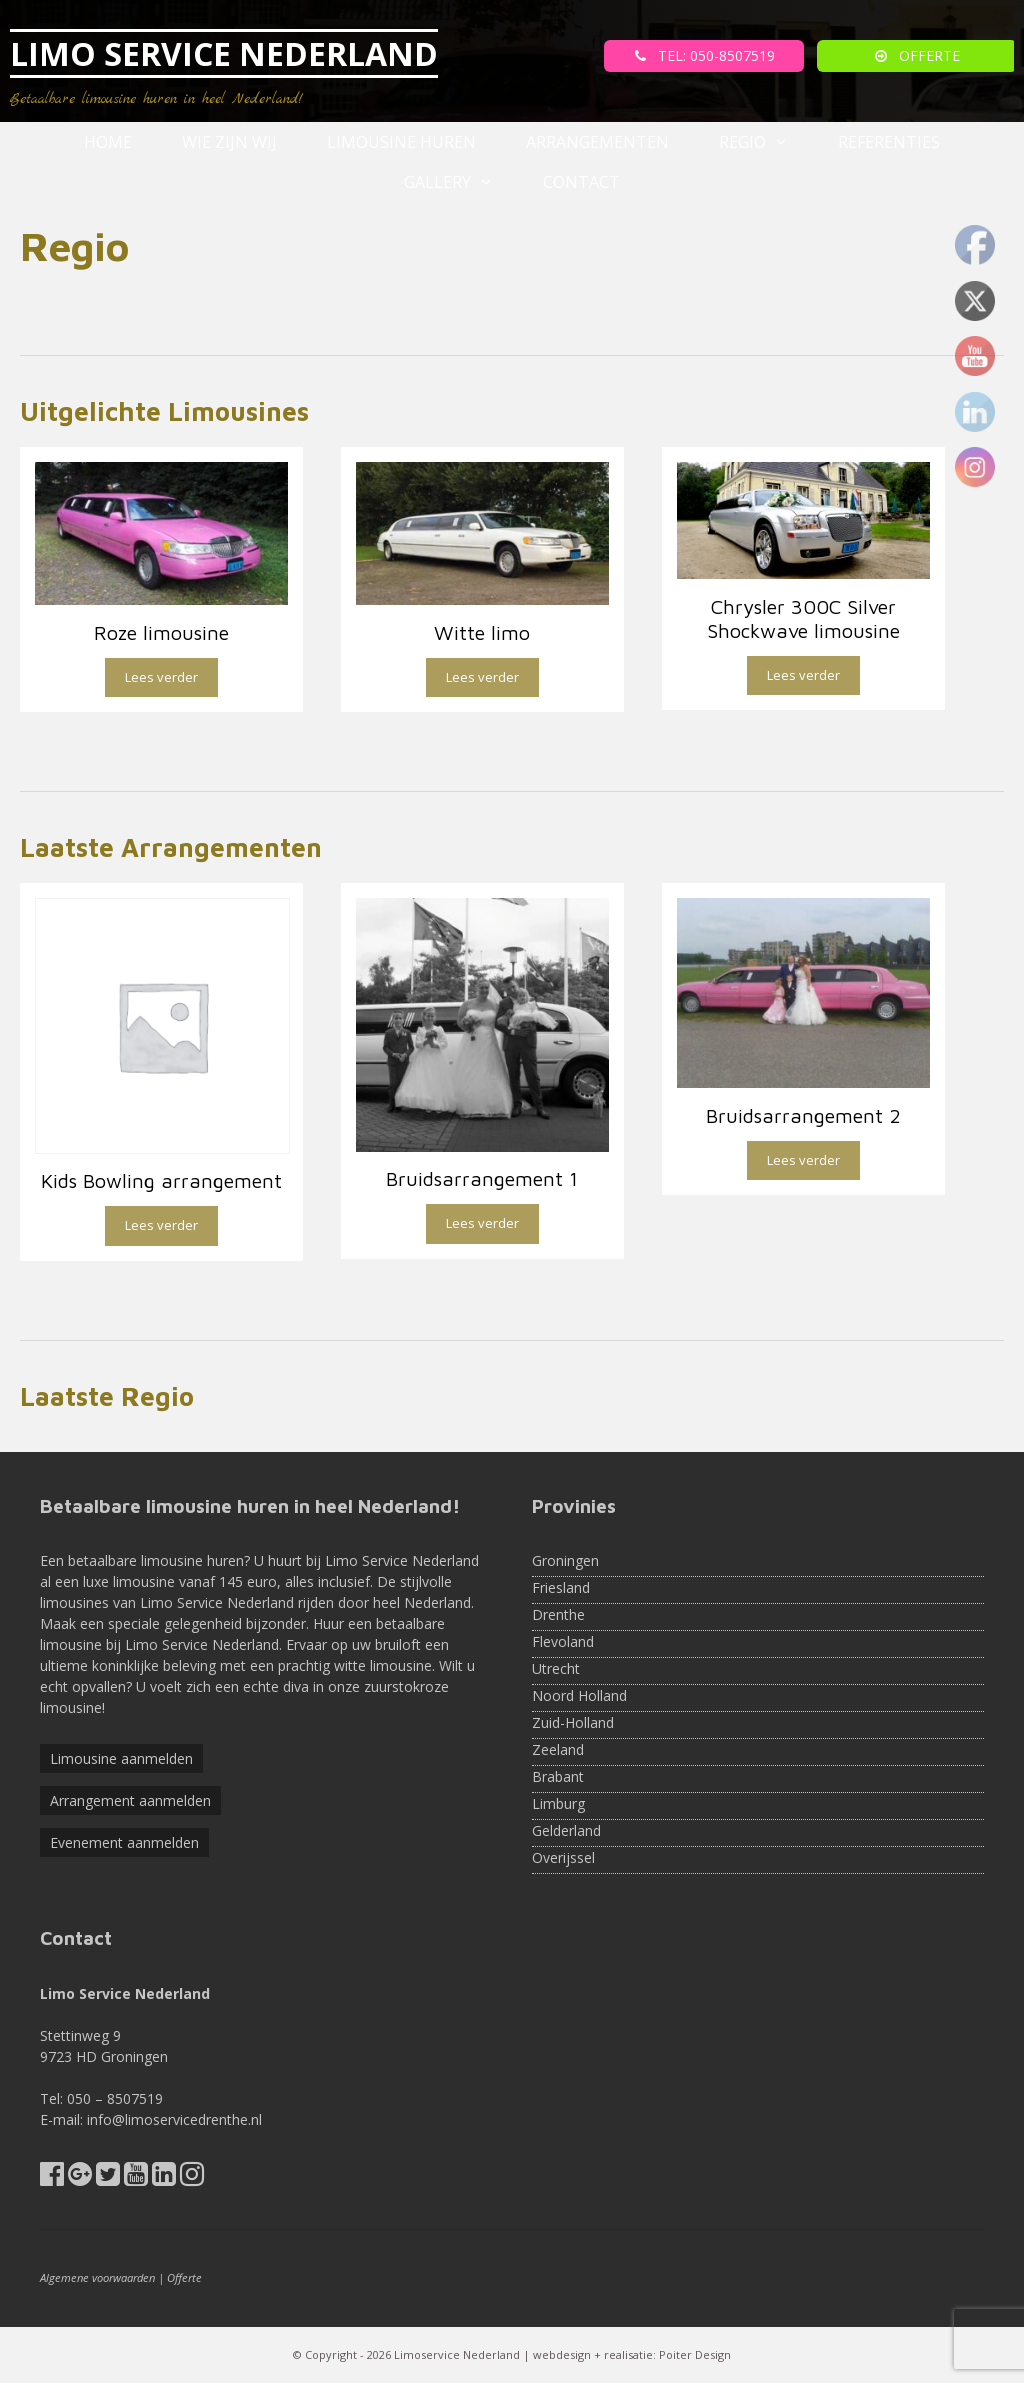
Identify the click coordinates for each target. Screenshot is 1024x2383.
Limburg (558, 1803)
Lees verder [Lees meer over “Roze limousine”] (161, 677)
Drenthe (558, 1614)
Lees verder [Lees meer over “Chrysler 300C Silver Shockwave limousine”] (803, 675)
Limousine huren (401, 142)
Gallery (461, 182)
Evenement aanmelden (124, 1842)
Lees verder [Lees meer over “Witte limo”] (482, 677)
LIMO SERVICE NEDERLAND (224, 53)
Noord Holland (579, 1695)
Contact (581, 182)
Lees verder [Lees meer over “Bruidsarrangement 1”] (482, 1223)
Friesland (561, 1587)
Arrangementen (597, 142)
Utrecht (556, 1668)
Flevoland (563, 1641)
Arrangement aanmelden (130, 1800)
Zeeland (558, 1749)
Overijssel (563, 1857)
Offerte (184, 2277)
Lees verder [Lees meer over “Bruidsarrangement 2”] (803, 1160)
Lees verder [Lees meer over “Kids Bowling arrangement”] (161, 1225)
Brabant (558, 1776)
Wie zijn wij (229, 142)
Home (108, 142)
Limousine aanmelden (121, 1758)
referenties (889, 142)
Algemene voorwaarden (97, 2277)
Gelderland (566, 1830)
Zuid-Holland (573, 1722)
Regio (766, 142)
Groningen (565, 1560)
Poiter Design (695, 2354)
